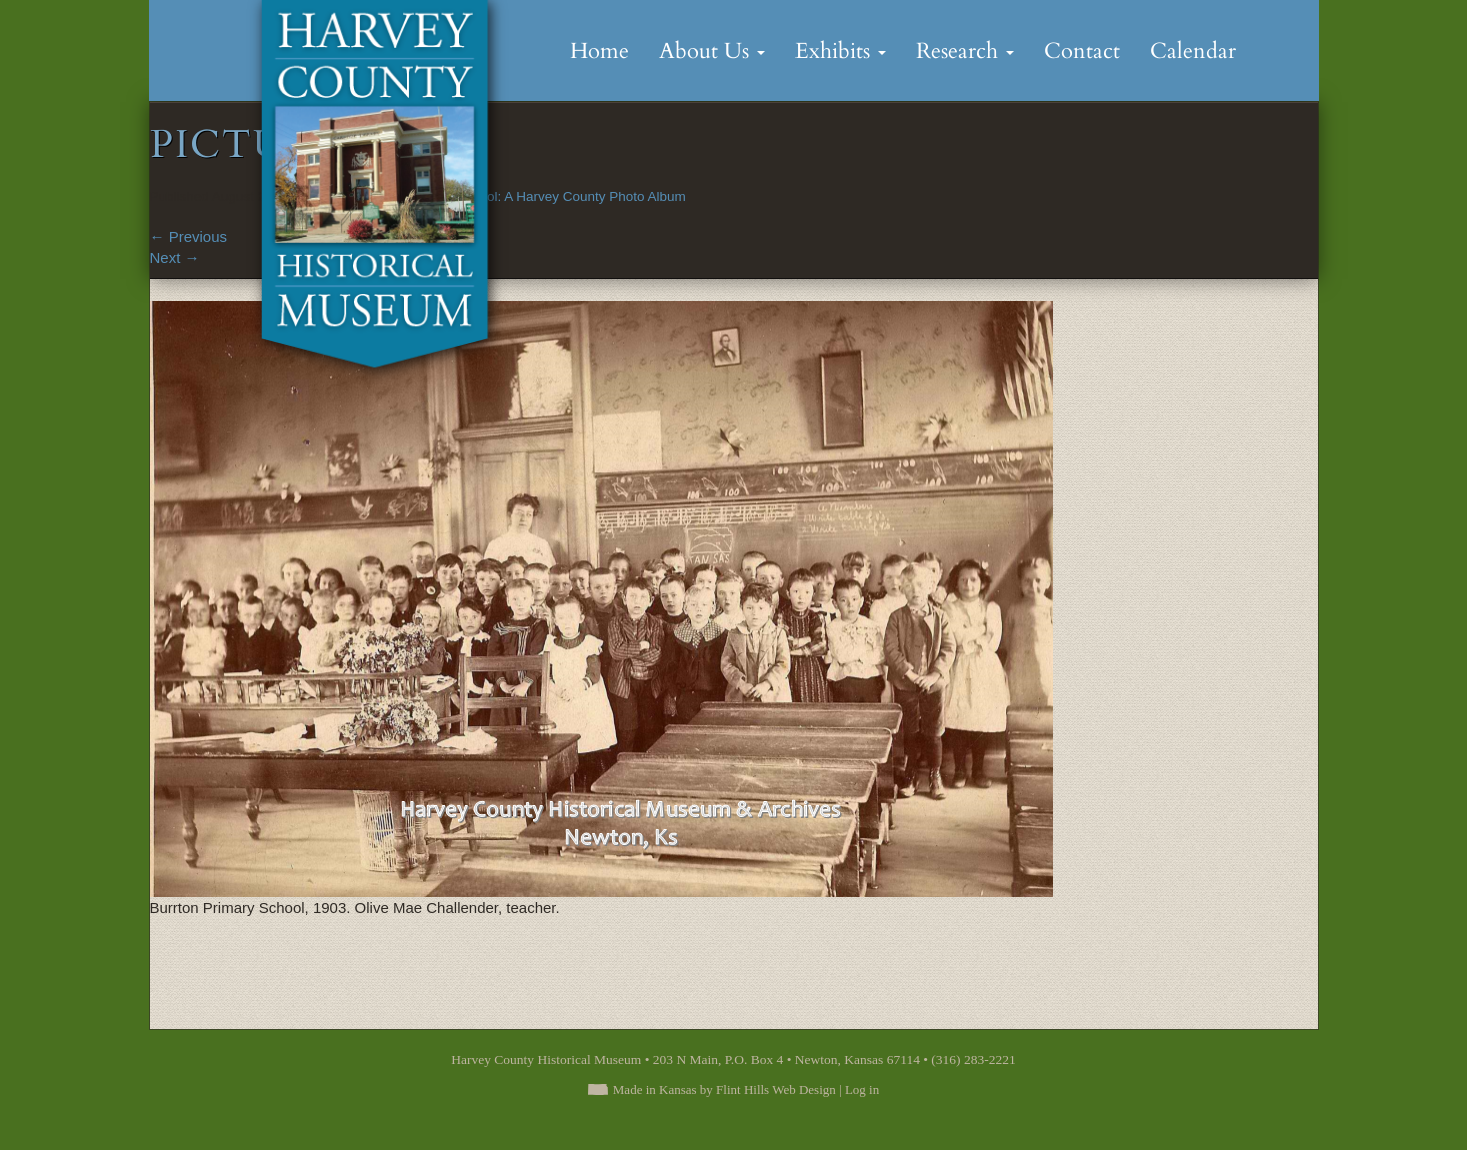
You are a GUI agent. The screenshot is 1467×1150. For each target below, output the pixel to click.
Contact (1082, 51)
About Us (712, 51)
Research (965, 51)
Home (599, 51)
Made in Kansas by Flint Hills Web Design (724, 1089)
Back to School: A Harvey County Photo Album (546, 196)
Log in (862, 1089)
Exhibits (840, 51)
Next (175, 257)
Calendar (1193, 51)
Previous (189, 236)
